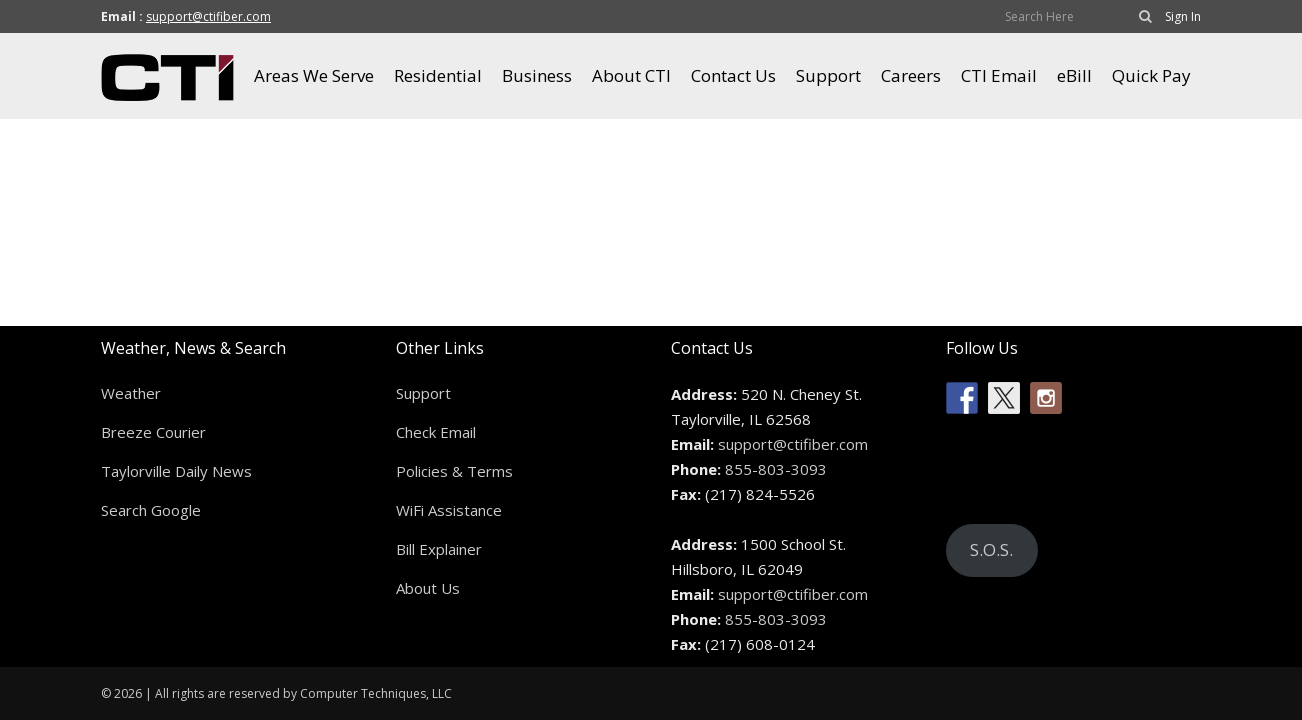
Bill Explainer (439, 549)
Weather (131, 393)
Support (423, 393)
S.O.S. (991, 549)
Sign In (1183, 16)
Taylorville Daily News (176, 471)
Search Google (151, 510)
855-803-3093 (776, 469)
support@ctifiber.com (208, 16)
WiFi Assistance (449, 510)
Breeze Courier (153, 432)
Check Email (436, 432)
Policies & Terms (454, 471)
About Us (428, 588)
